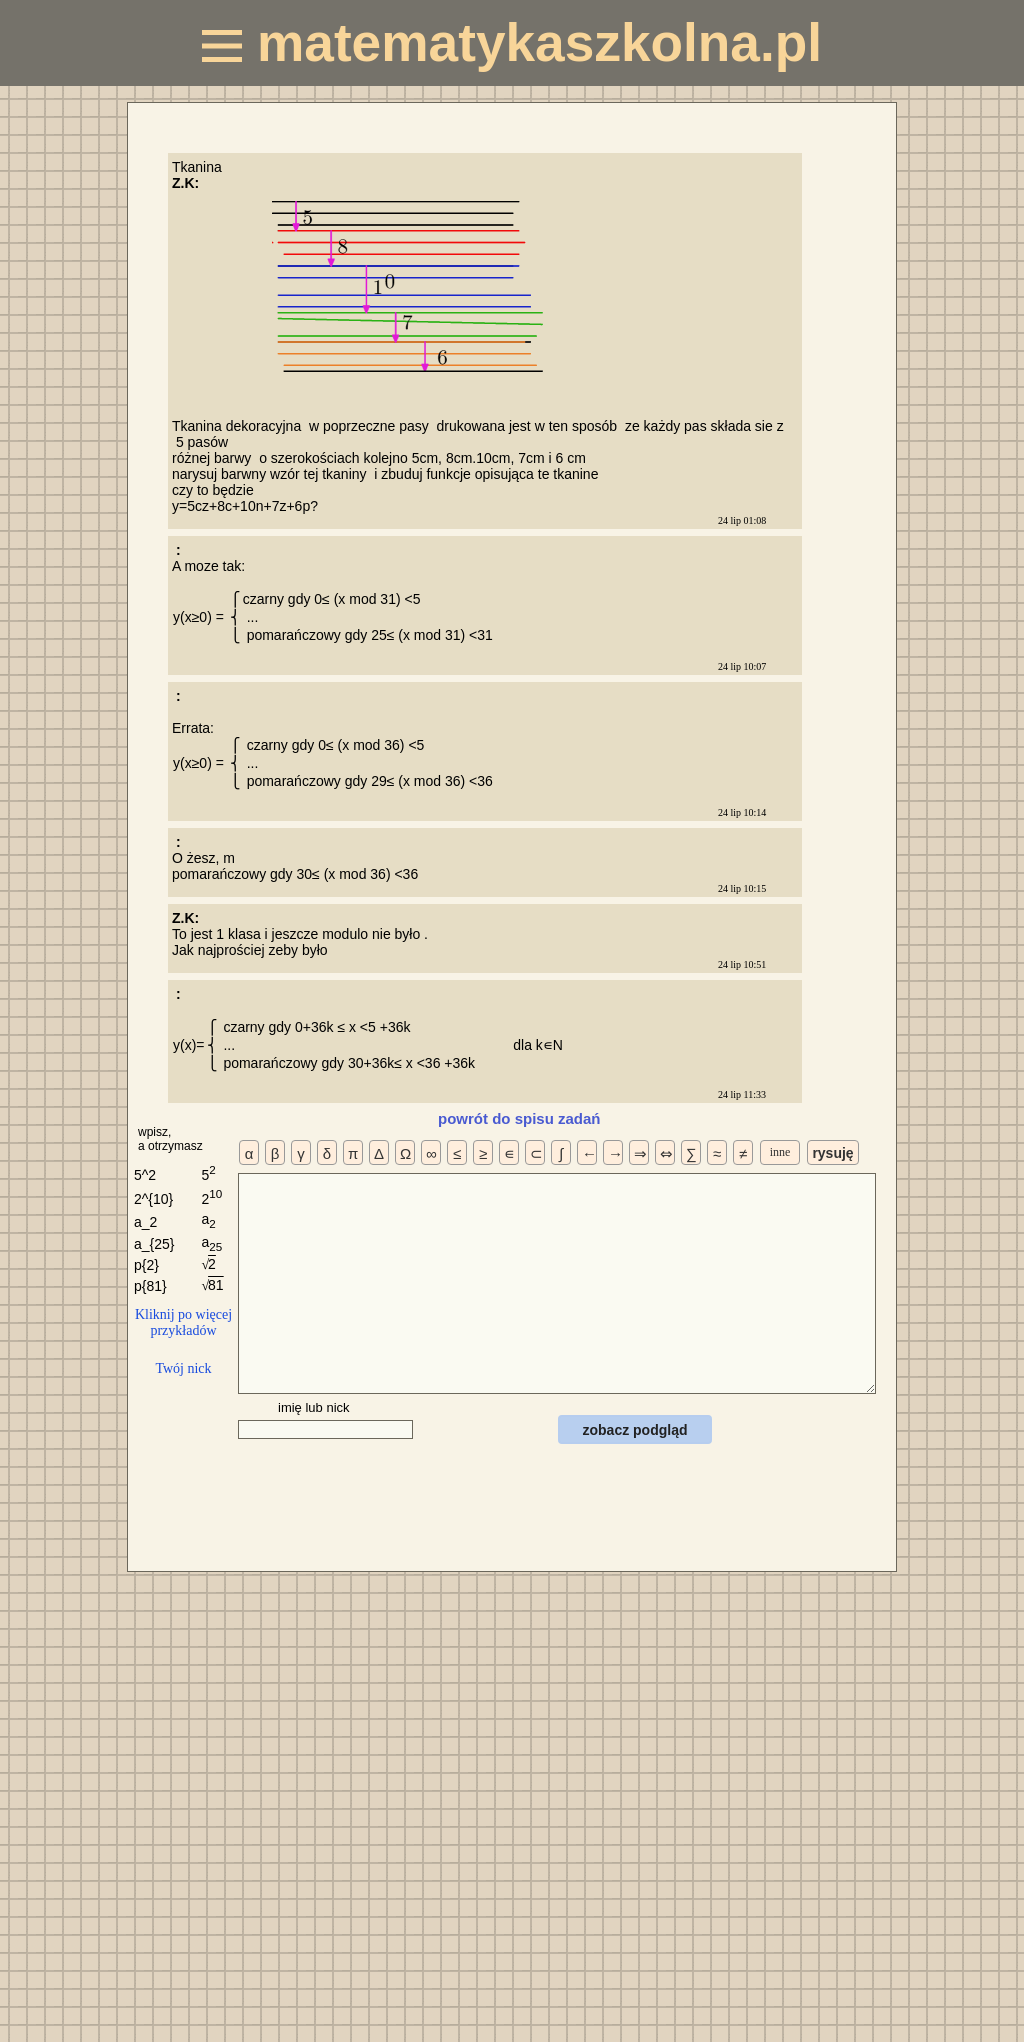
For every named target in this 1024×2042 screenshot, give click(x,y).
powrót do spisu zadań (519, 1118)
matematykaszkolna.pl (512, 42)
